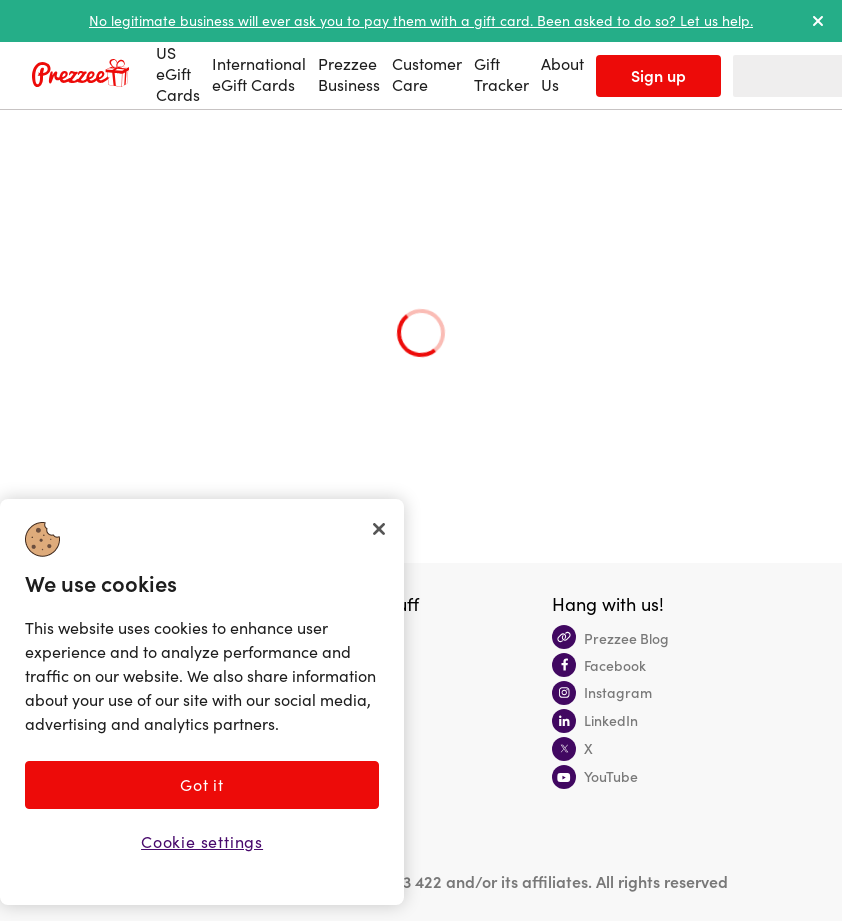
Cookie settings (202, 841)
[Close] (379, 529)
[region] (202, 702)
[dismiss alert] (818, 21)
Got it (202, 784)
